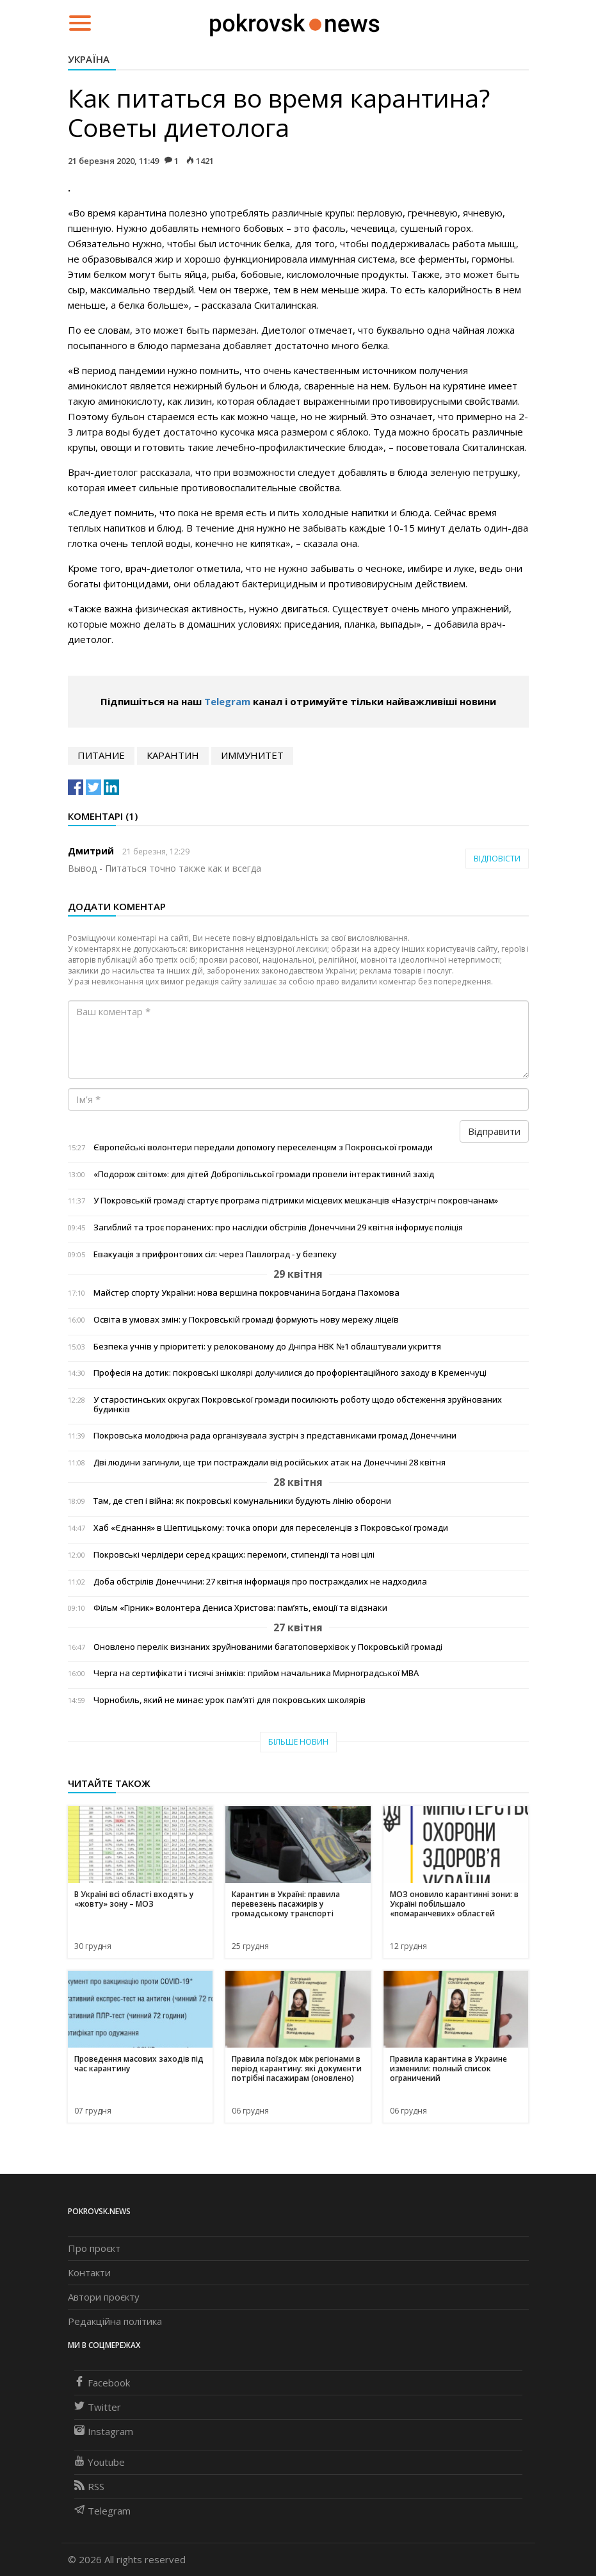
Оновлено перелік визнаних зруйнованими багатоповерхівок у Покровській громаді (267, 1647)
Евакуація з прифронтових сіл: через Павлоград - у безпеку (215, 1254)
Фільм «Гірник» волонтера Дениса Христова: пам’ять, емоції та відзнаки (240, 1608)
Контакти (89, 2272)
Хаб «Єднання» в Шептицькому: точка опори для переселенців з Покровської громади (270, 1528)
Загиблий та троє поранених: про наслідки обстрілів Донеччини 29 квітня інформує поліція (278, 1227)
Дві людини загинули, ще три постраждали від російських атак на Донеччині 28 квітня (269, 1462)
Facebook (102, 2382)
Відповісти (497, 858)
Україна (88, 59)
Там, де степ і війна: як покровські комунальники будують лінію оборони (242, 1501)
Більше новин (298, 1741)
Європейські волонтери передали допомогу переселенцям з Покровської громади (263, 1147)
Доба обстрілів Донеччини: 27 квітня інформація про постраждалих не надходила (260, 1581)
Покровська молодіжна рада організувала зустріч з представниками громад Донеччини (274, 1435)
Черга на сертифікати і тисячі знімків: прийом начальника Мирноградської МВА (256, 1673)
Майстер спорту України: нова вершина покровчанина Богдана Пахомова (246, 1293)
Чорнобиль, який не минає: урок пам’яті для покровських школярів (229, 1700)
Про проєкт (94, 2248)
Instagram (103, 2431)
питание (101, 755)
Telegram (227, 701)
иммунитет (252, 755)
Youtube (99, 2462)
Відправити (494, 1131)
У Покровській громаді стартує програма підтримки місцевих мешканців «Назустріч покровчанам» (295, 1200)
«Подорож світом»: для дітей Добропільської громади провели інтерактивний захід (263, 1174)
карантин (173, 755)
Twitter (97, 2407)
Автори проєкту (104, 2296)
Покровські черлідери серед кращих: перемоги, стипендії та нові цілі (234, 1555)
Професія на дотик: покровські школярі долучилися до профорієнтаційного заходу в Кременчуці (290, 1373)
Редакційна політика (115, 2321)
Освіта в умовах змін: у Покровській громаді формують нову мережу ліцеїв (246, 1320)
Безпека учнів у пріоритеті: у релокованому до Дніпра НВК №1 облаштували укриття (267, 1346)
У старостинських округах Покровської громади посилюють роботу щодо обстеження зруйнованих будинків (297, 1404)
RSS (89, 2486)
